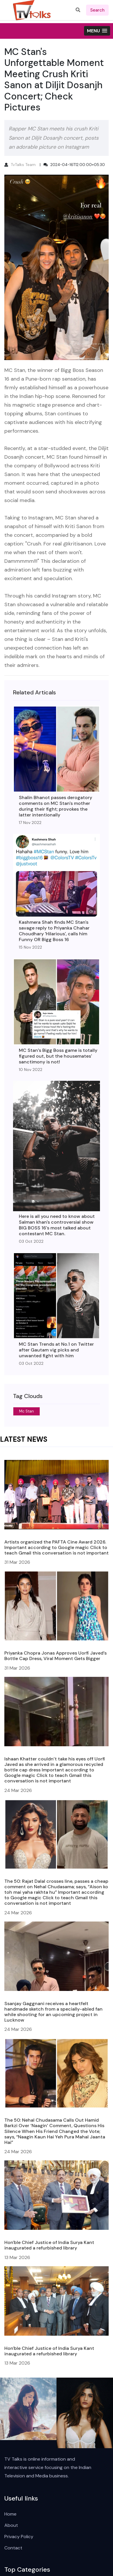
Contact (13, 2548)
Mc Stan (26, 1411)
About (11, 2525)
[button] (97, 31)
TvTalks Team (23, 164)
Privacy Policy (18, 2536)
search (97, 10)
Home (10, 2514)
